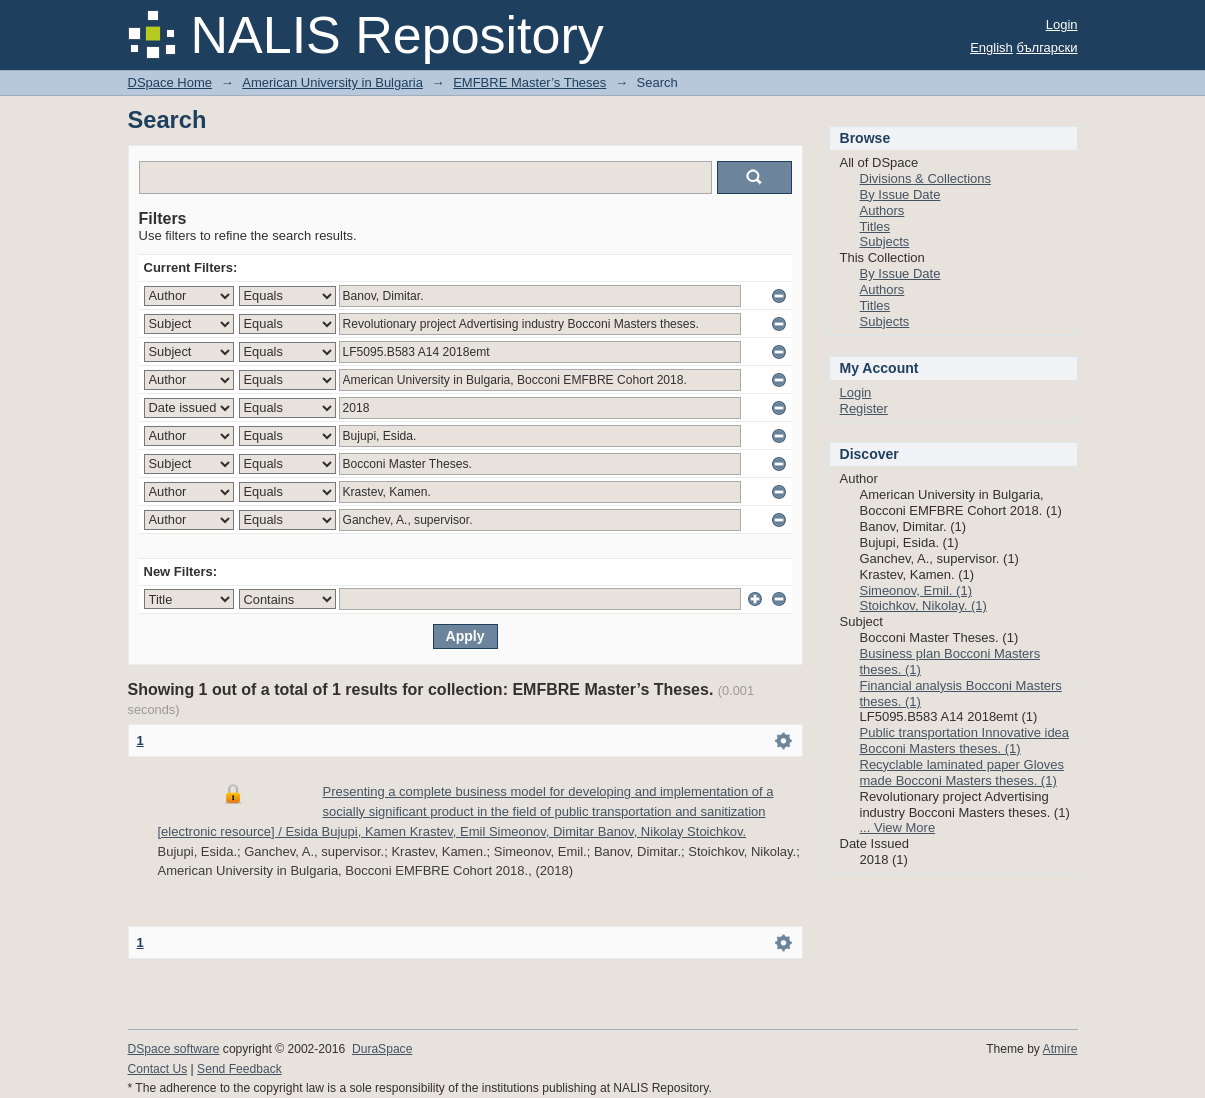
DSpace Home (170, 82)
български (1046, 47)
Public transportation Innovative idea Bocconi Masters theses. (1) (965, 740)
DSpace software (174, 1049)
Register (864, 408)
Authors (882, 210)
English (991, 47)
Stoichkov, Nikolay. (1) (923, 605)
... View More (898, 827)
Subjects (885, 241)
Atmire (1060, 1049)
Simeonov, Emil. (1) (916, 590)
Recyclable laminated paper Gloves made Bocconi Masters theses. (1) (962, 772)
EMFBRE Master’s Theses (529, 82)
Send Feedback (239, 1069)
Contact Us (158, 1069)
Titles (875, 226)
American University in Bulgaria (332, 82)
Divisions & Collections (926, 178)
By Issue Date (900, 194)
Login (1062, 24)
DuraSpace (382, 1049)
